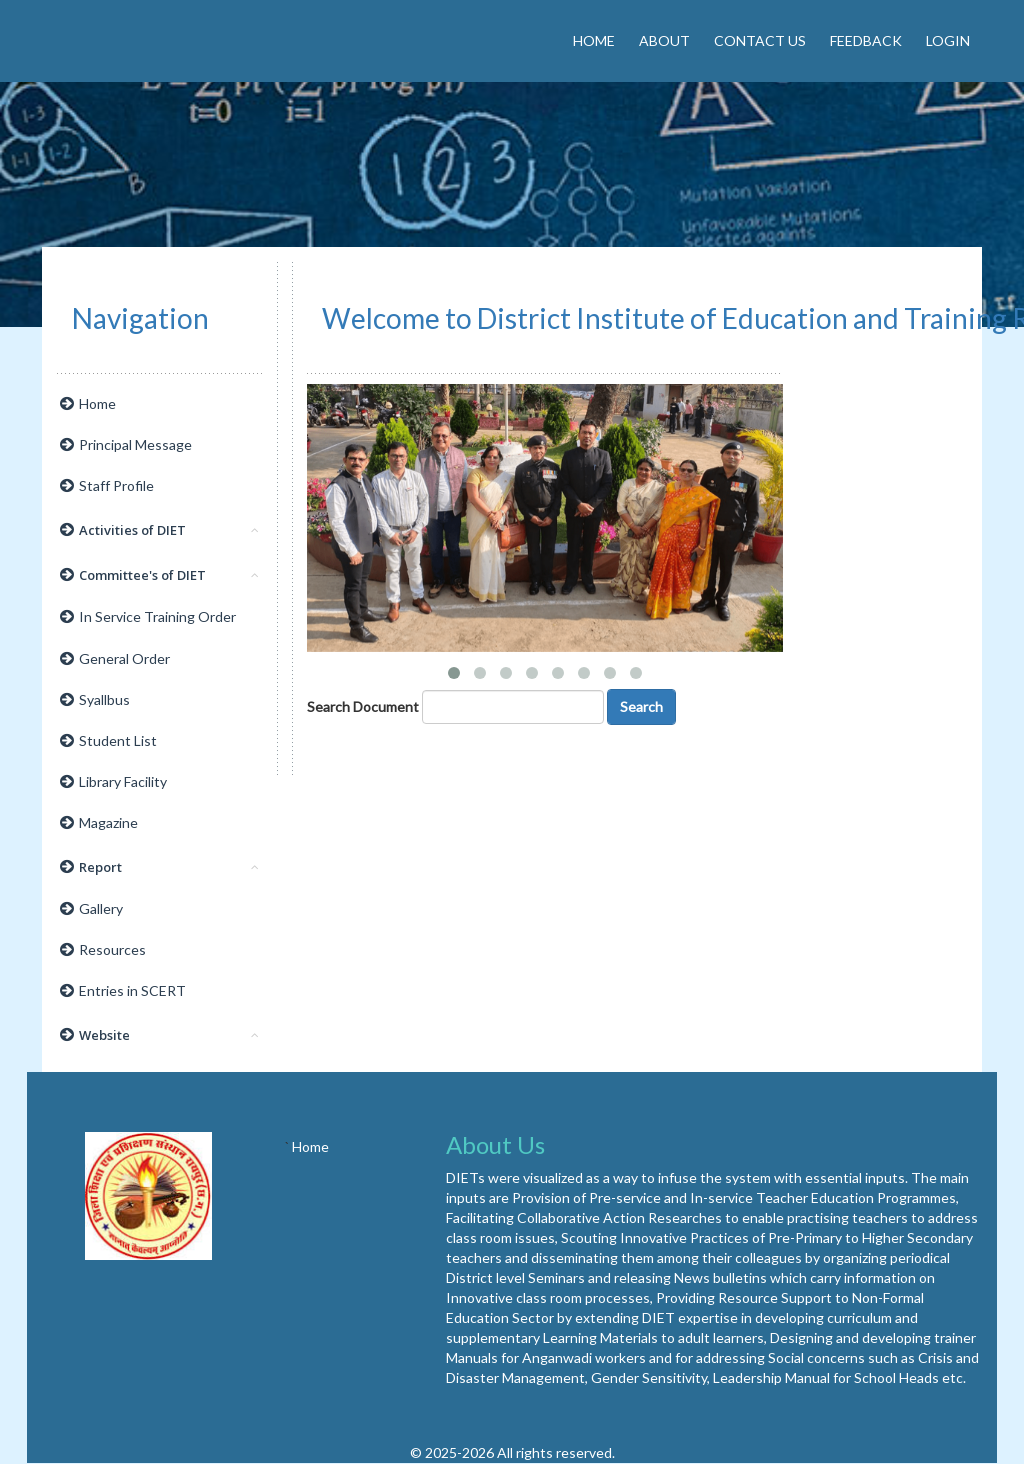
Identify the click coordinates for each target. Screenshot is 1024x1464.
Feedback (866, 40)
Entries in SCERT (123, 990)
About (664, 40)
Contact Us (760, 40)
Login (948, 40)
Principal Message (126, 444)
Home (594, 40)
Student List (108, 740)
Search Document (363, 706)
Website (159, 1035)
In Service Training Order (148, 616)
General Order (115, 658)
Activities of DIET (159, 530)
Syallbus (95, 699)
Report (159, 867)
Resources (103, 949)
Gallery (91, 908)
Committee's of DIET (159, 575)
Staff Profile (107, 485)
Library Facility (113, 781)
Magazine (99, 822)
